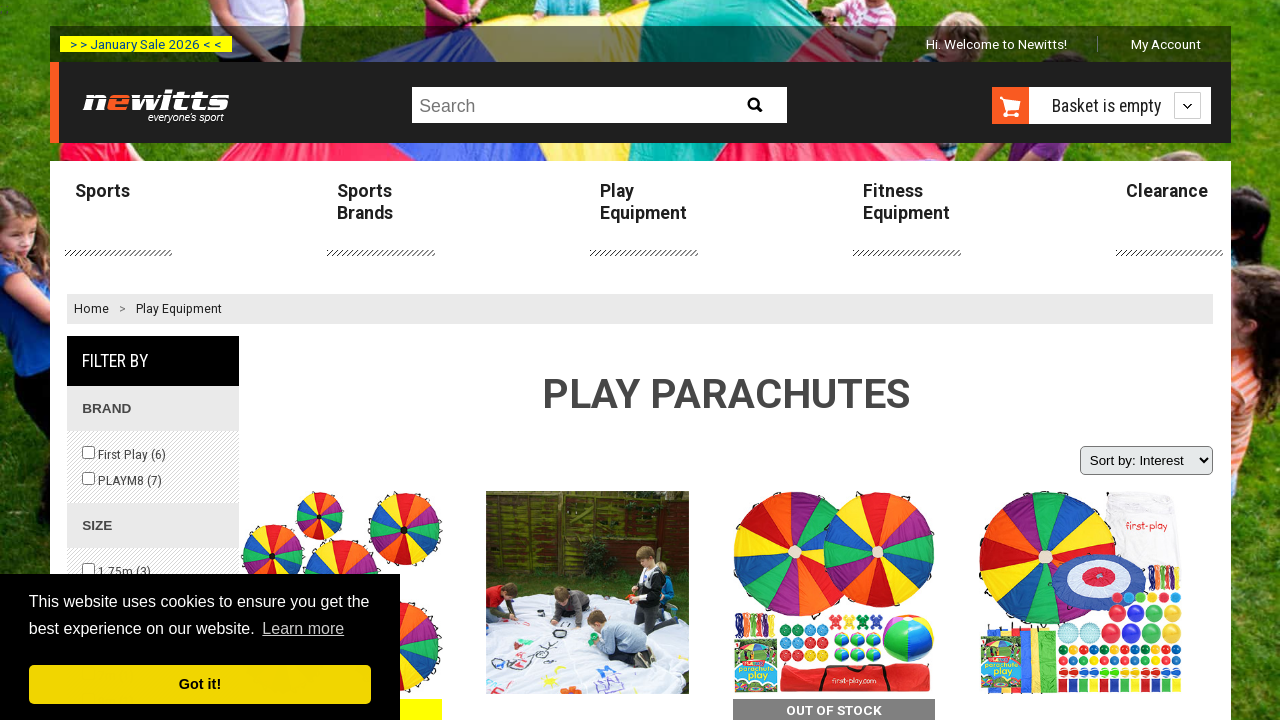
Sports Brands (365, 201)
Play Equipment (643, 201)
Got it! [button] (200, 684)
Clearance (1167, 191)
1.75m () (116, 571)
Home (91, 309)
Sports (102, 191)
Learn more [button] (303, 628)
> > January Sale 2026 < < (146, 44)
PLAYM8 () (122, 480)
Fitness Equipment (906, 201)
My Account (1166, 44)
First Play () (124, 454)
